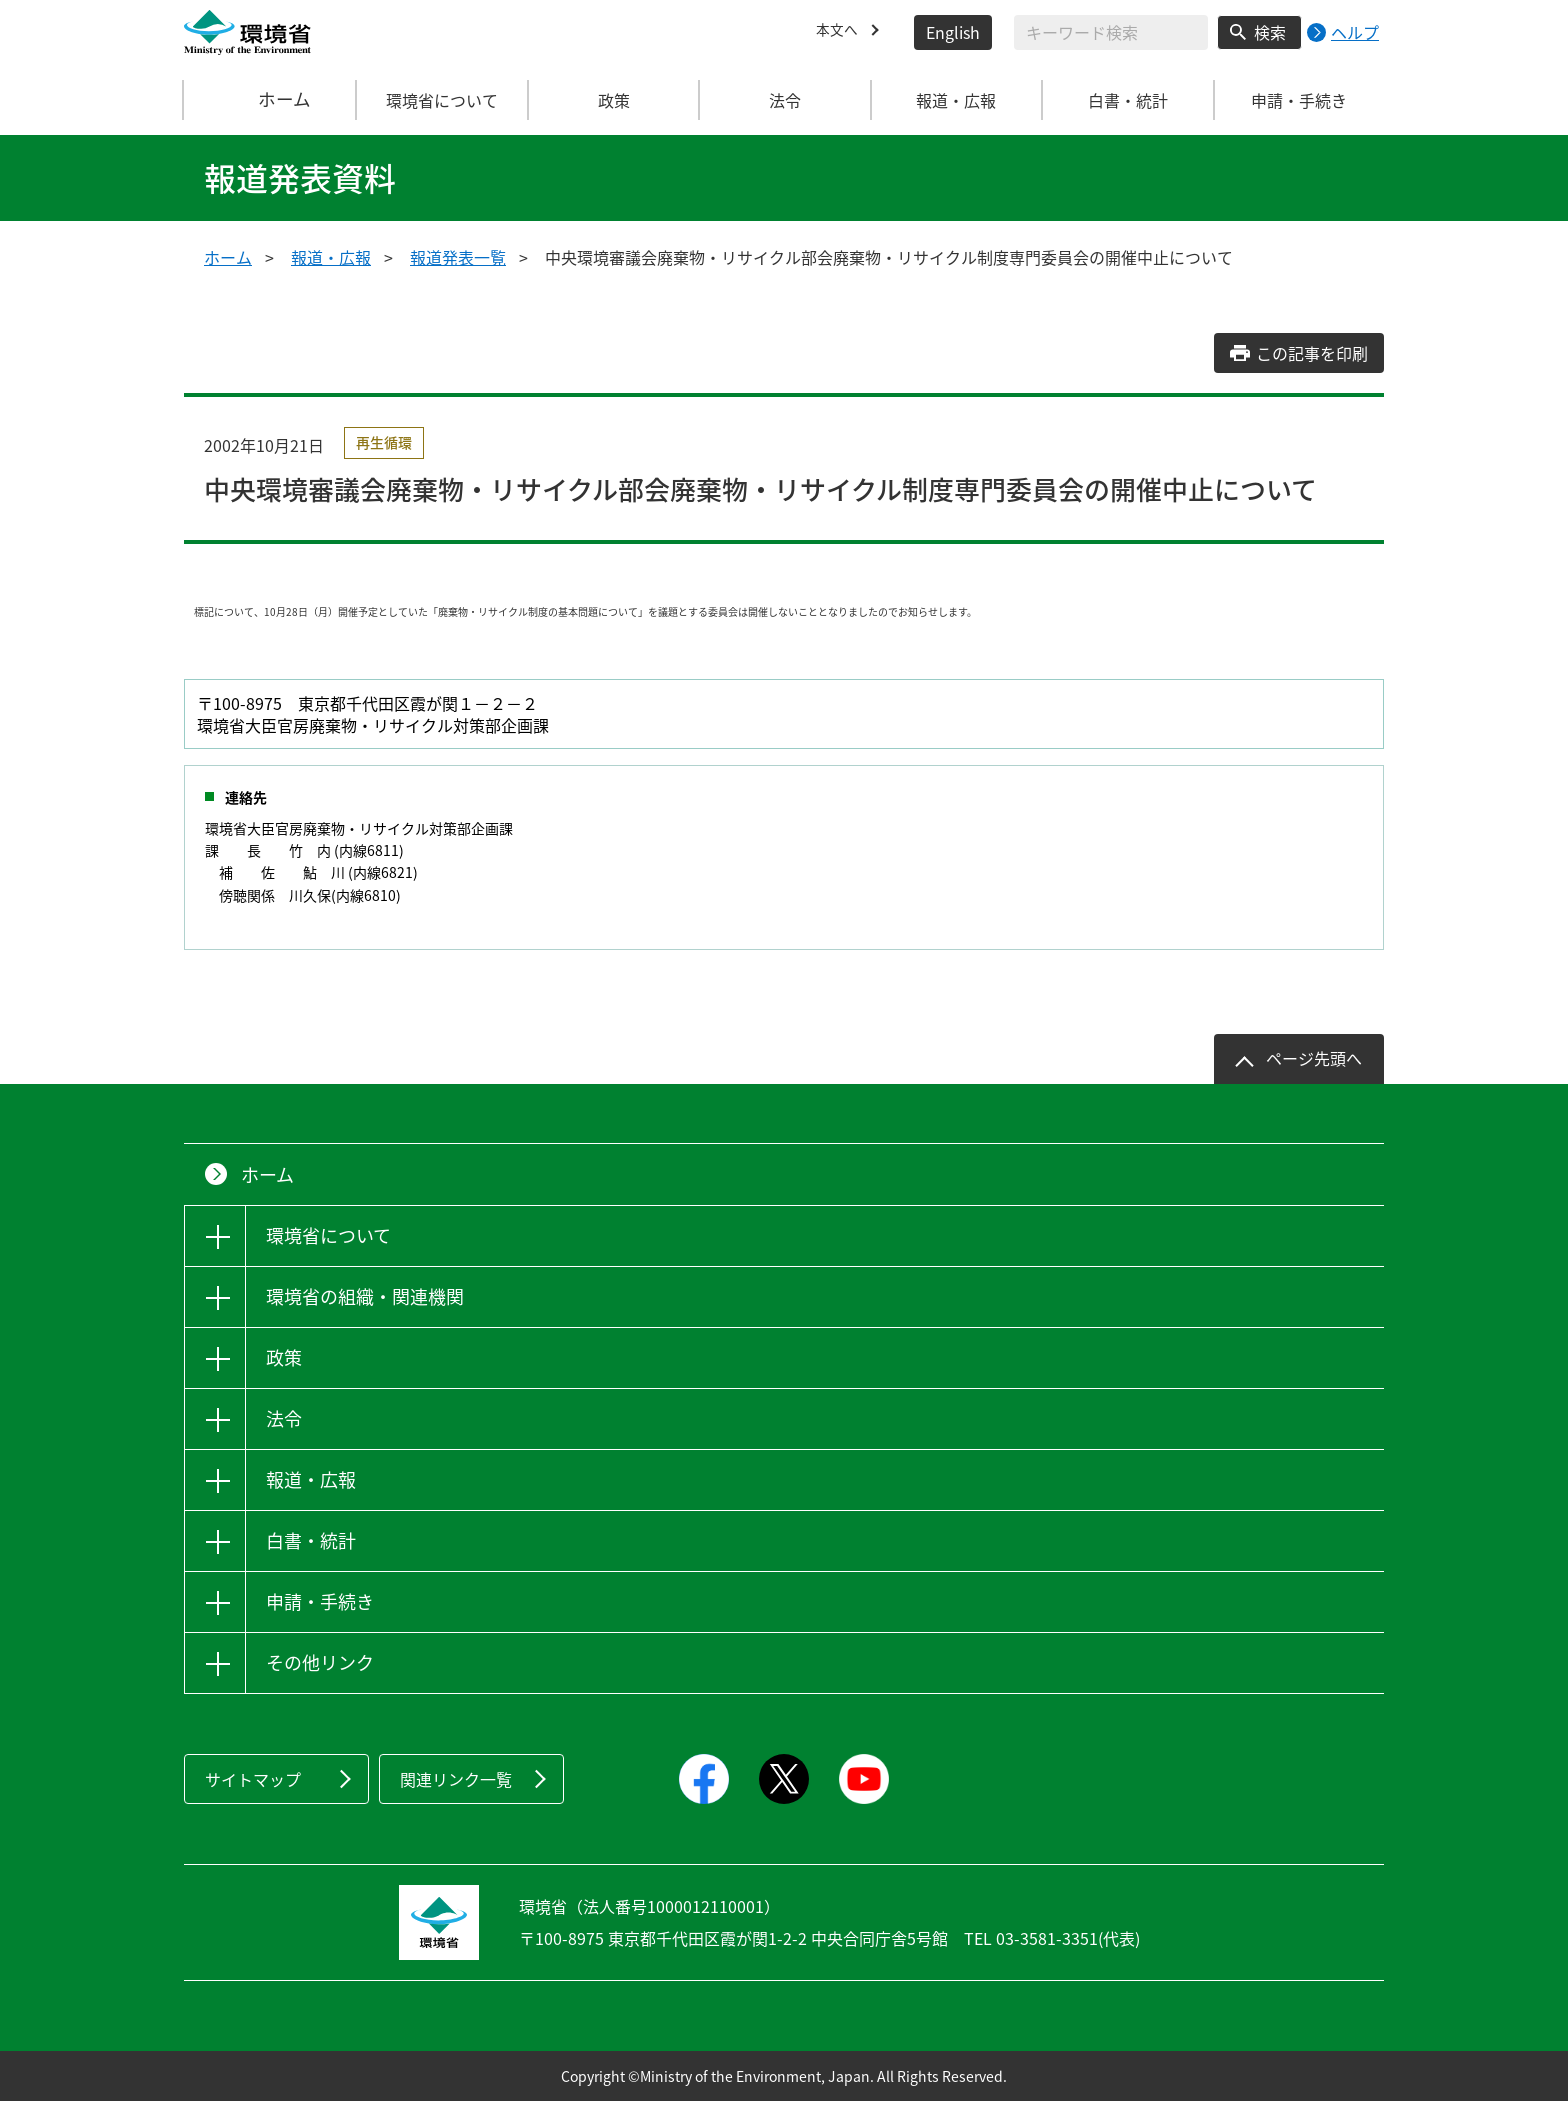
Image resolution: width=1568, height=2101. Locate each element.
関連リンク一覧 (456, 1779)
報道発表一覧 (458, 257)
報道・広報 (331, 257)
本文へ (840, 32)
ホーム (271, 100)
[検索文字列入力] (1111, 32)
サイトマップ (253, 1779)
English (953, 32)
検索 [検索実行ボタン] (1270, 32)
